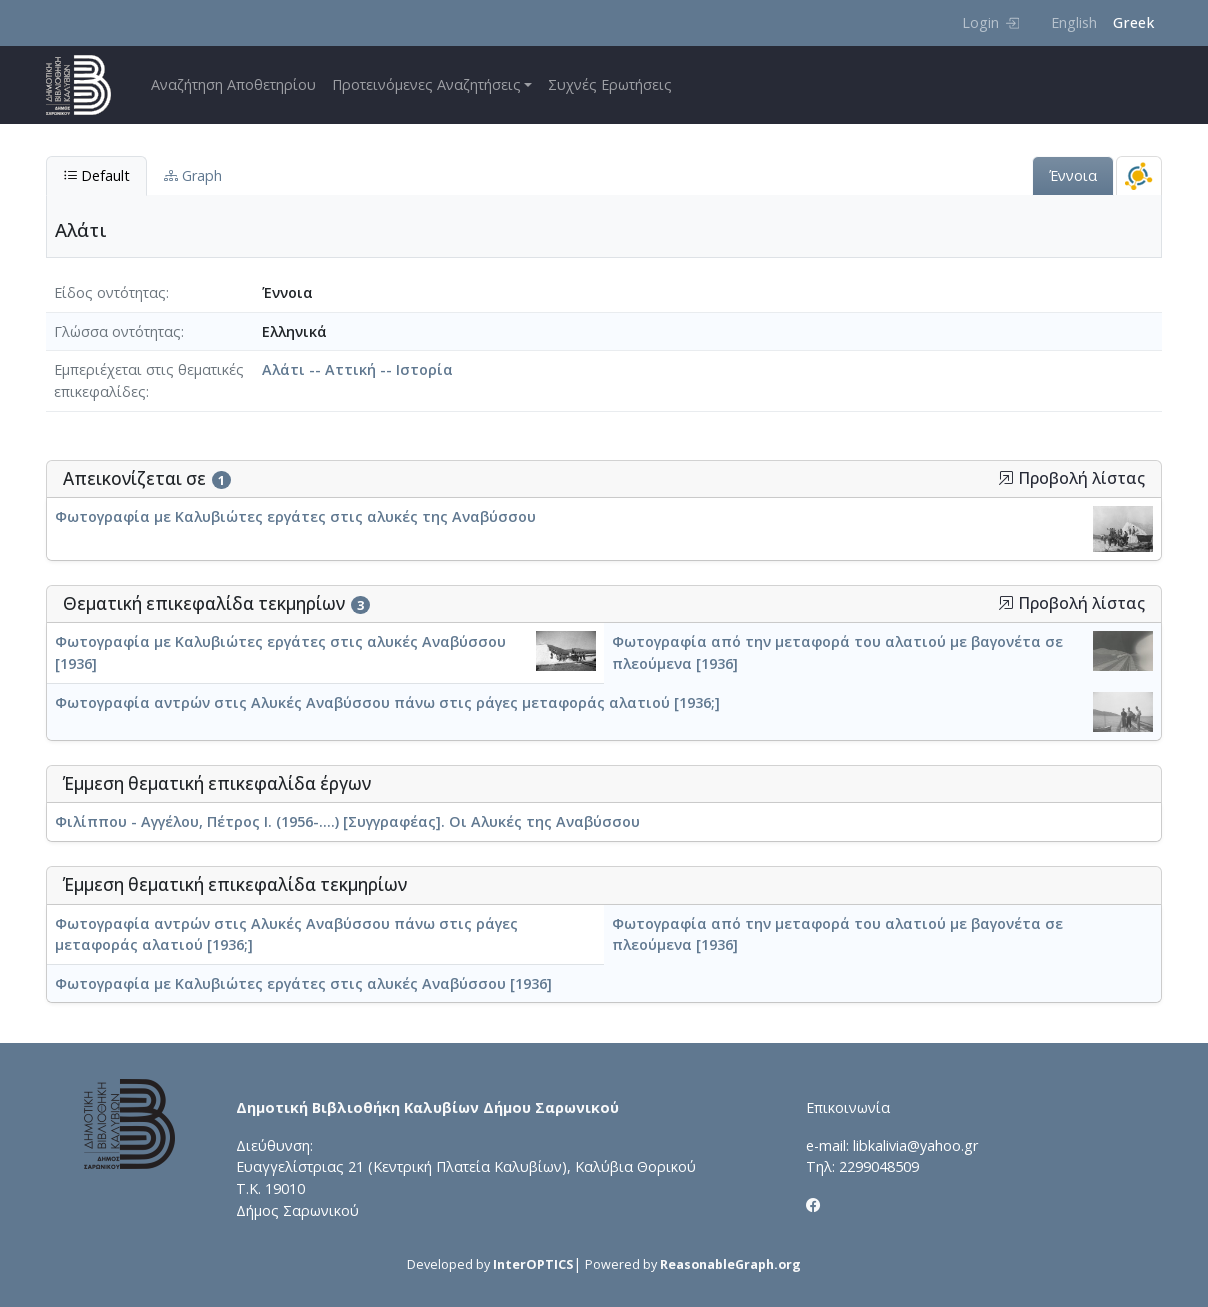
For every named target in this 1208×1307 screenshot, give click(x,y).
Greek (1133, 22)
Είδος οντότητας (110, 292)
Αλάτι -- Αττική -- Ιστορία (357, 369)
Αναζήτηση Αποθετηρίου (233, 84)
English (1074, 22)
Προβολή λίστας (1071, 478)
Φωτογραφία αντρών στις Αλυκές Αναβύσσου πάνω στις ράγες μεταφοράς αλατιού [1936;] (387, 702)
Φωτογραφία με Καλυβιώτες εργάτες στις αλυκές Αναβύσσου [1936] (303, 983)
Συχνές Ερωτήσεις (610, 84)
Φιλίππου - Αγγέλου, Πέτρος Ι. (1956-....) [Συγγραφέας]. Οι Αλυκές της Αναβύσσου (347, 821)
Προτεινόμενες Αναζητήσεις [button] (426, 84)
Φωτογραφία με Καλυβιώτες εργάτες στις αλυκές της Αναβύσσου (295, 516)
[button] (1006, 478)
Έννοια (1073, 175)
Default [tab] (96, 175)
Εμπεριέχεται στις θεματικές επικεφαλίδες (149, 380)
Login (990, 22)
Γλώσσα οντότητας (117, 331)
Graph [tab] (193, 175)
